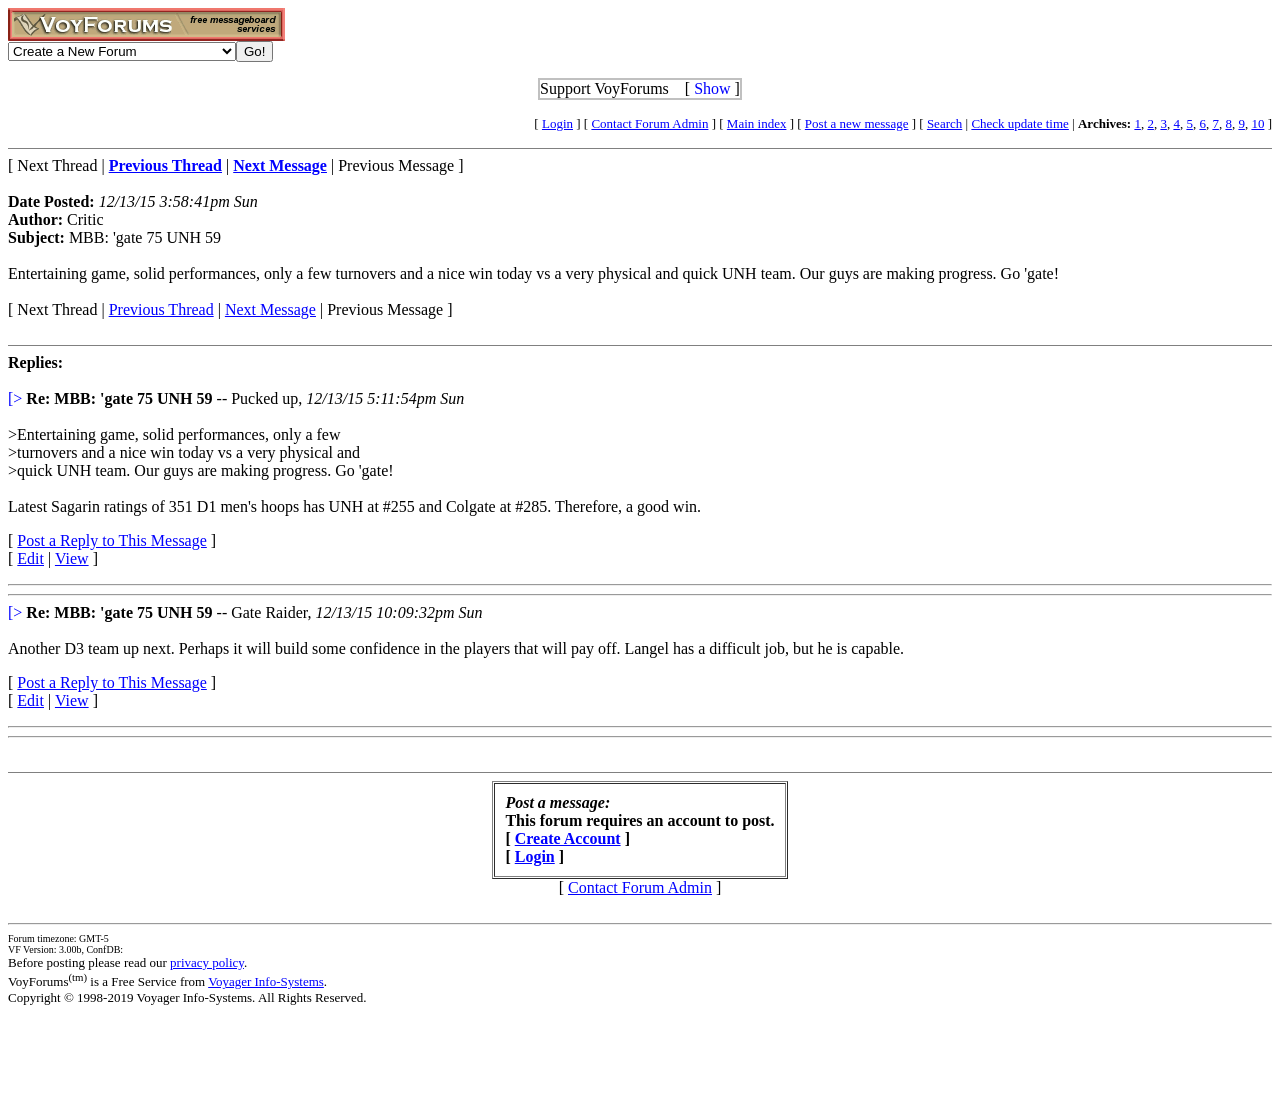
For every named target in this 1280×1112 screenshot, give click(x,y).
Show (712, 88)
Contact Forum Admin (649, 123)
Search (944, 123)
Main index (757, 123)
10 (1257, 123)
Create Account (568, 838)
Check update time (1019, 123)
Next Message (270, 309)
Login (557, 123)
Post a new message (857, 123)
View (72, 558)
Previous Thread (161, 309)
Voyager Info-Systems (266, 981)
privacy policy (207, 962)
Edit (30, 558)
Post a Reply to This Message (111, 540)
